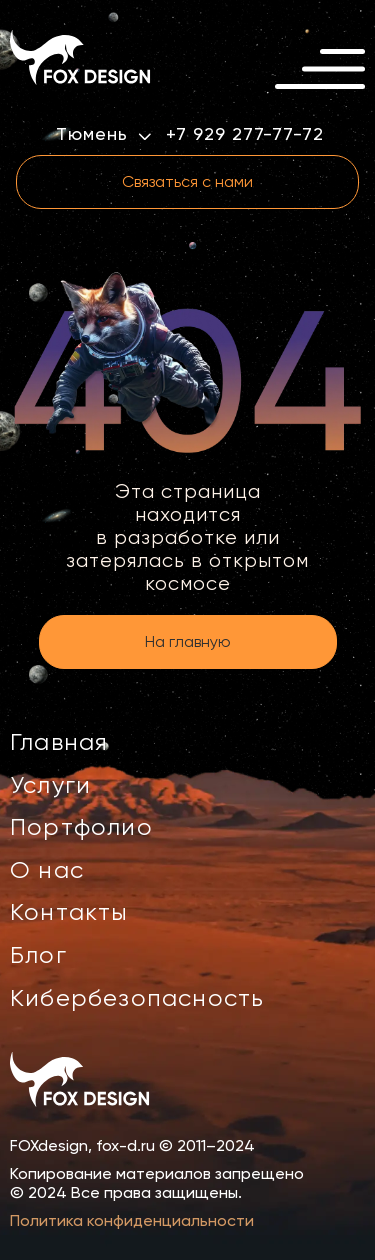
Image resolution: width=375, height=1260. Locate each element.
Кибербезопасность (137, 998)
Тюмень (103, 133)
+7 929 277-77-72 (244, 134)
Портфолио (81, 827)
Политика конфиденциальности (132, 1221)
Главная (59, 742)
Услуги (50, 785)
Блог (38, 955)
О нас (47, 870)
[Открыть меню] (320, 69)
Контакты (69, 912)
